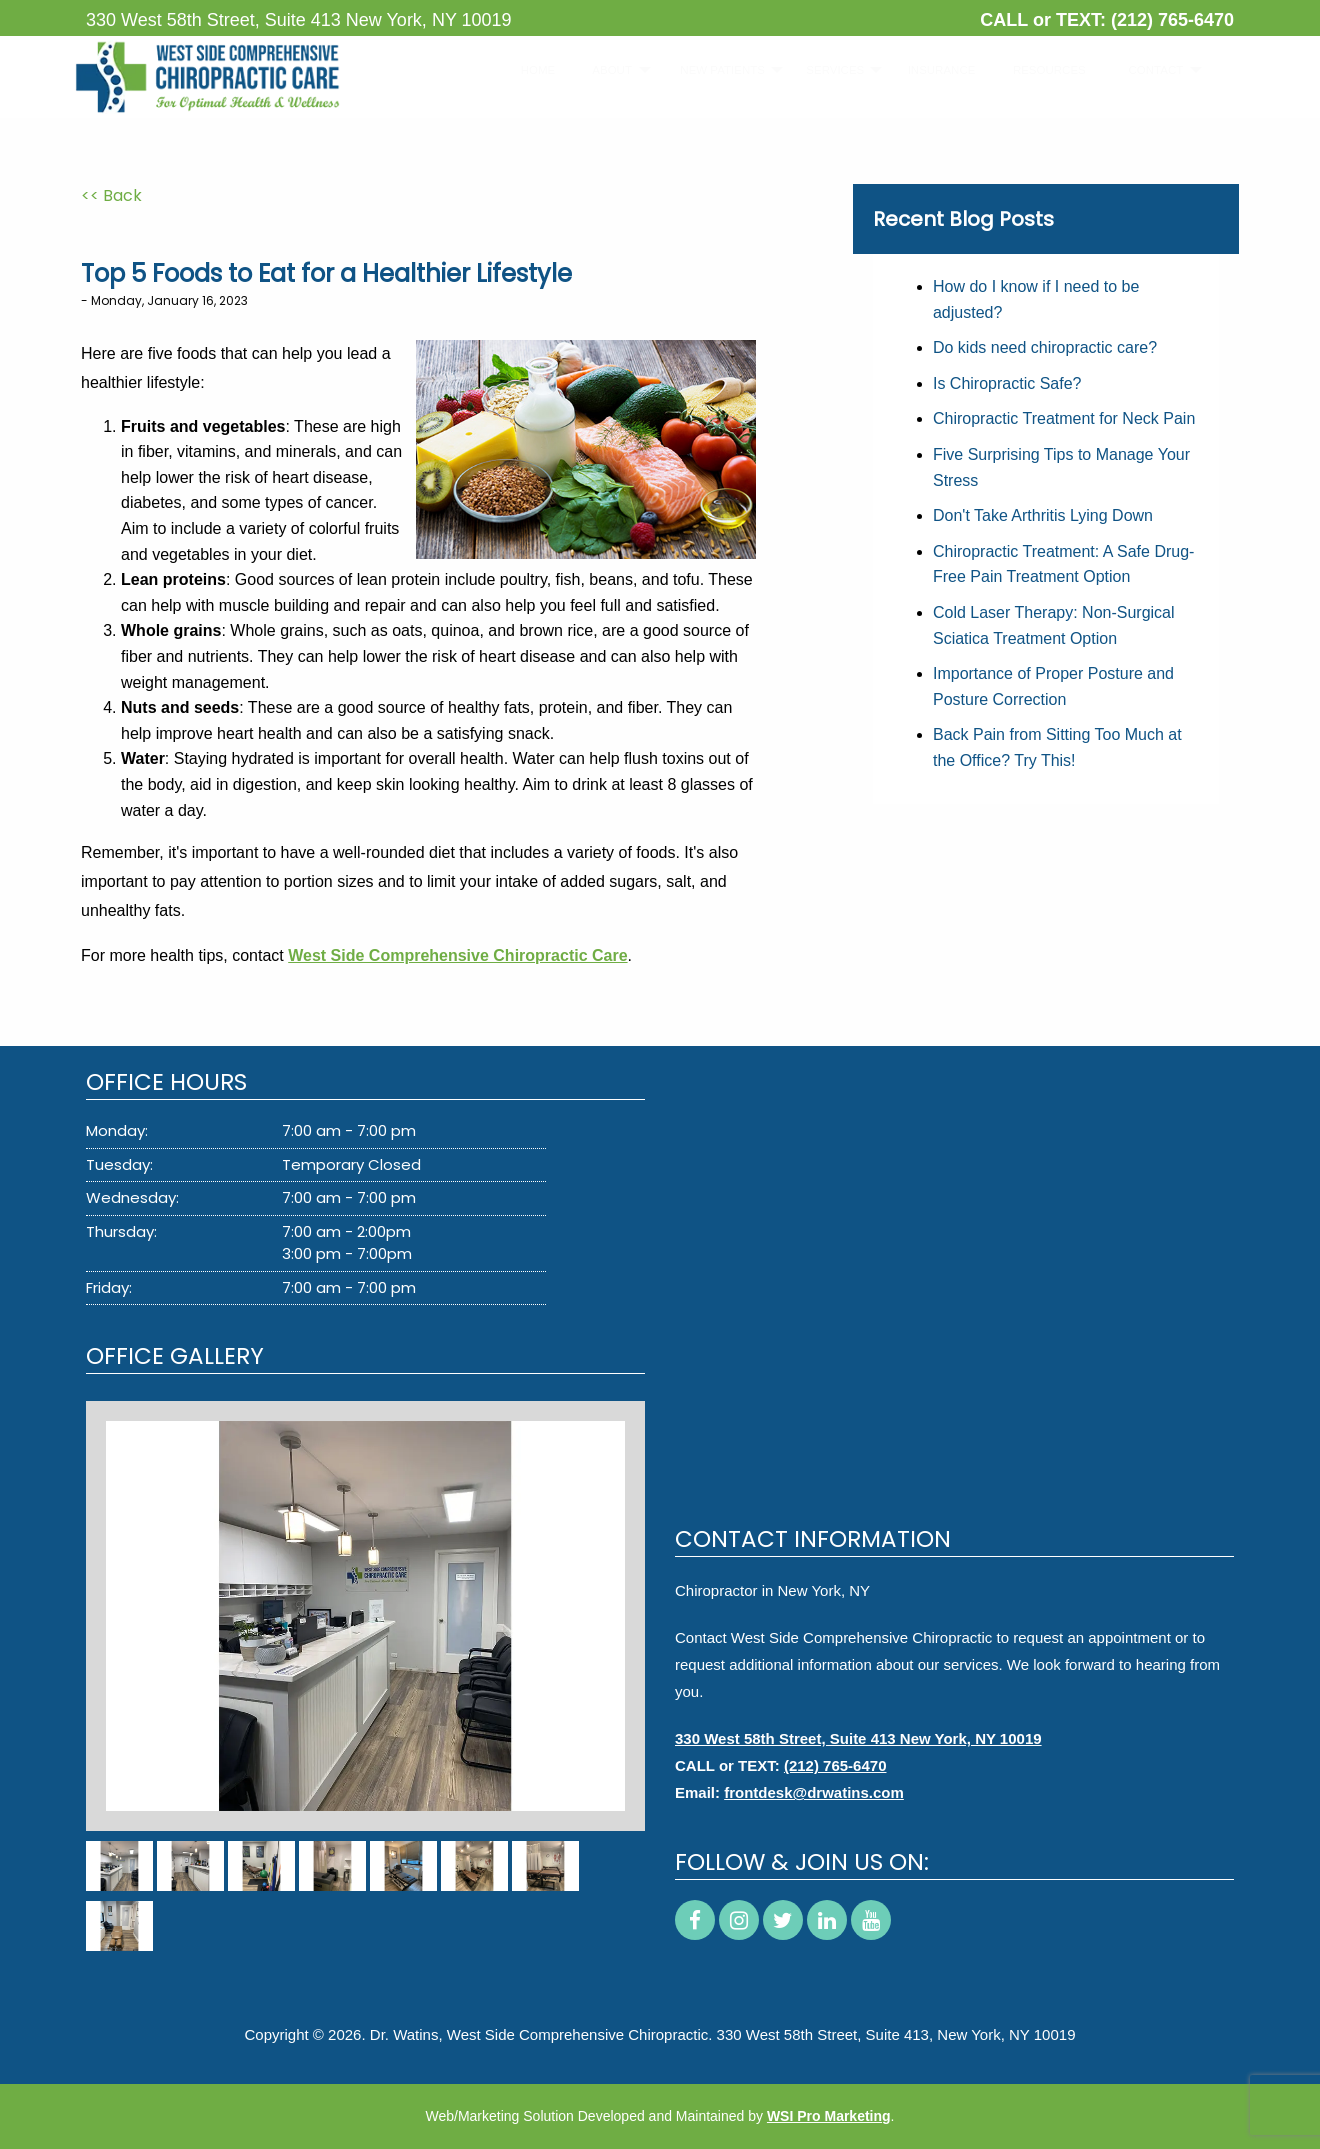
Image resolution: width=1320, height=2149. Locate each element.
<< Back (111, 195)
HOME (531, 70)
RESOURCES (1038, 70)
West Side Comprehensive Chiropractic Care (457, 955)
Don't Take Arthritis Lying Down (1043, 515)
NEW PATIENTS (710, 70)
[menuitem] (531, 70)
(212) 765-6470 (1172, 20)
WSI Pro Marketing (829, 2116)
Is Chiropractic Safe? (1007, 383)
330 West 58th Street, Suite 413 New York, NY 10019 (858, 1738)
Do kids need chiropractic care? (1045, 347)
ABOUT (605, 70)
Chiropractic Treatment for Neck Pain (1064, 418)
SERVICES (826, 70)
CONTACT (1146, 70)
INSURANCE (933, 70)
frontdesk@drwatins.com (814, 1792)
